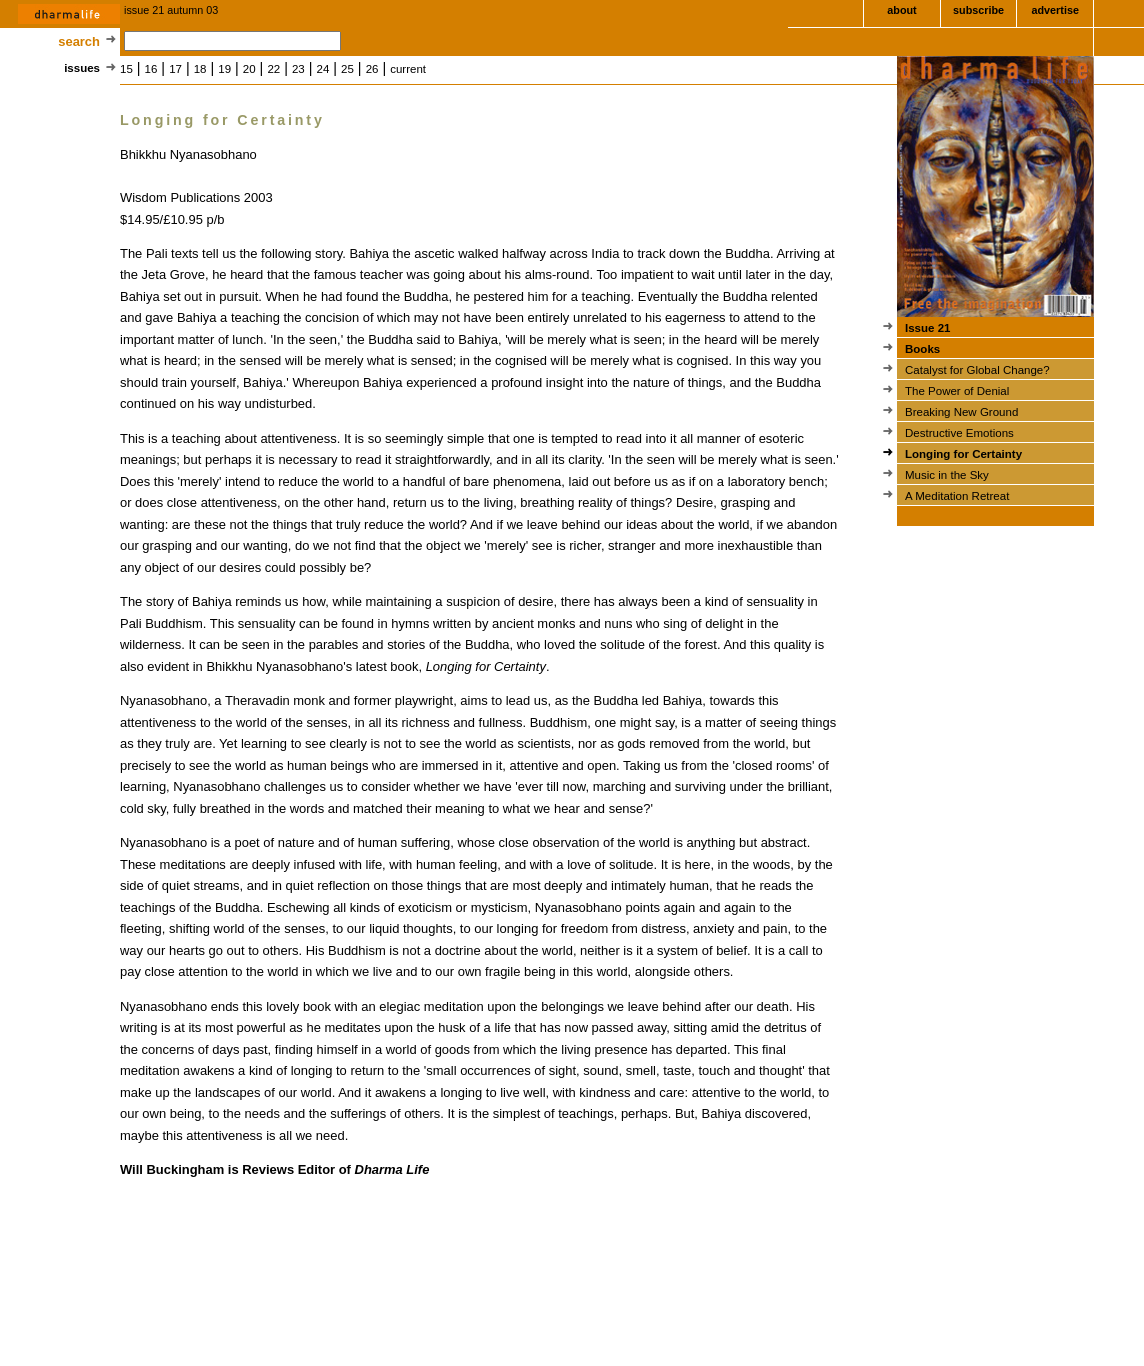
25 (347, 69)
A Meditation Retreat (957, 496)
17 (175, 69)
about (901, 10)
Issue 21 (927, 328)
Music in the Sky (947, 475)
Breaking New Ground (961, 412)
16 (151, 69)
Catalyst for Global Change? (977, 370)
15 (126, 69)
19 (224, 69)
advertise (1054, 10)
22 (273, 69)
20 (249, 69)
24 (323, 69)
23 (298, 69)
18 (200, 69)
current (408, 69)
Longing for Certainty (963, 454)
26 (372, 69)
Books (922, 349)
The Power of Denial (957, 391)
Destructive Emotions (959, 433)
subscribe (978, 10)
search (79, 41)
